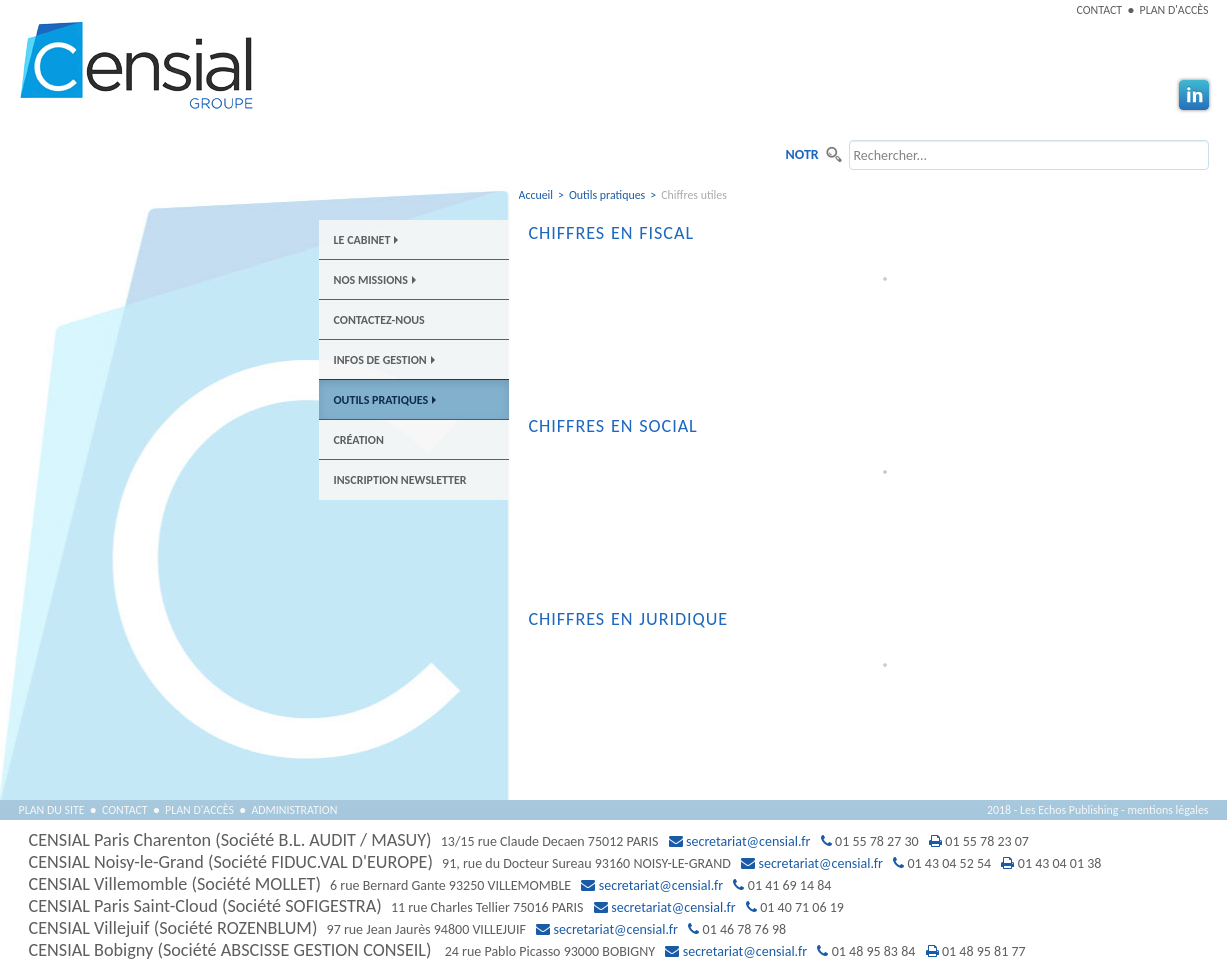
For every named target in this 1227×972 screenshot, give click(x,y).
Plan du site (52, 810)
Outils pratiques (385, 400)
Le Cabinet (366, 240)
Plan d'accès (1174, 10)
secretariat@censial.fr (748, 841)
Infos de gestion (384, 360)
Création (359, 440)
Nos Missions (375, 280)
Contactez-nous (379, 320)
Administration (294, 810)
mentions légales (1167, 810)
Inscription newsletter (400, 480)
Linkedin (1194, 95)
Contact (1100, 10)
